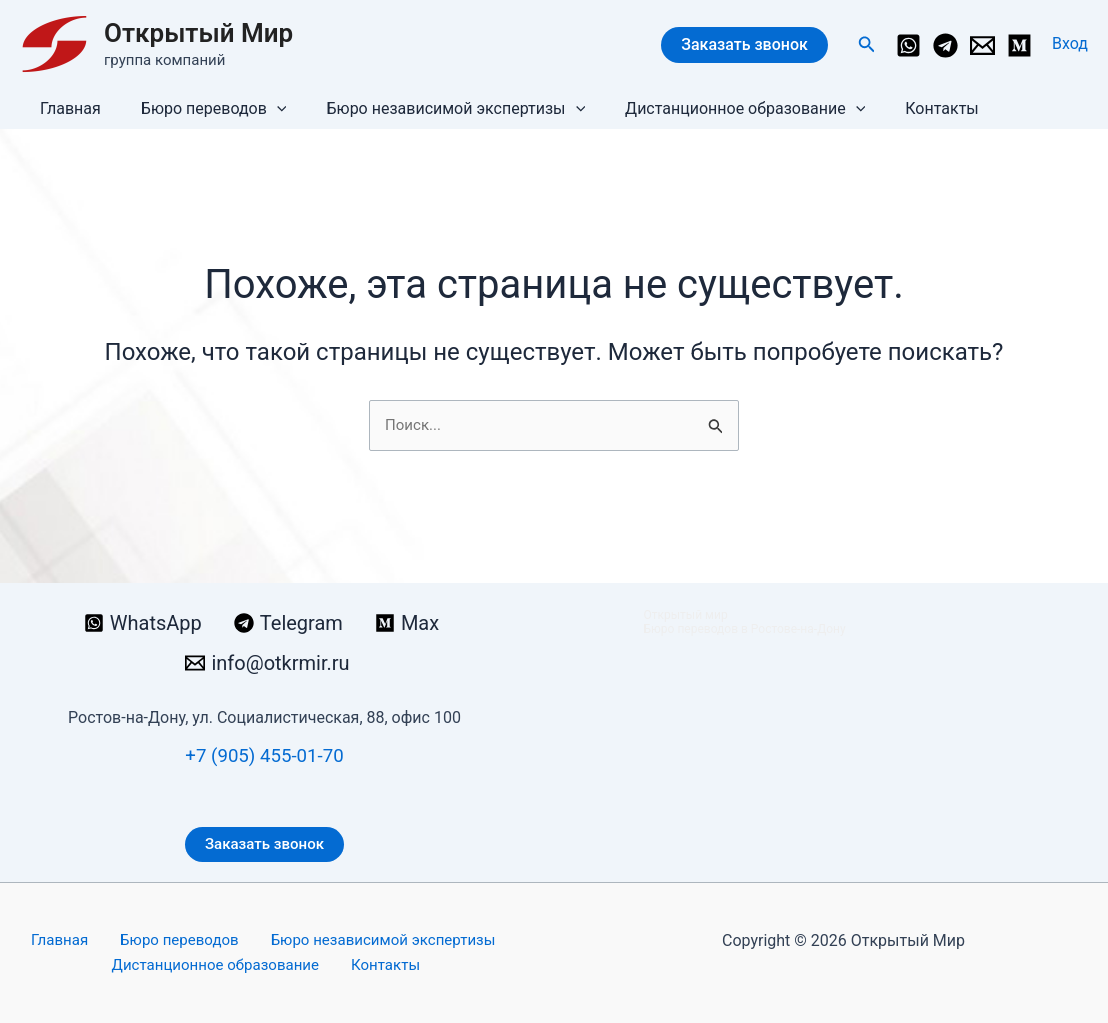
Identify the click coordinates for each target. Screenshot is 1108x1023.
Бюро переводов (202, 109)
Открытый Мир (198, 33)
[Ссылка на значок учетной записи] (1070, 44)
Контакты (905, 108)
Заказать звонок (744, 44)
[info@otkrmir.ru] (982, 45)
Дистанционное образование (717, 109)
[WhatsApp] (908, 45)
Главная (66, 108)
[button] (867, 44)
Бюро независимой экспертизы (435, 109)
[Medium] (1019, 45)
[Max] (407, 621)
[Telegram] (945, 45)
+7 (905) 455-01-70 (264, 753)
